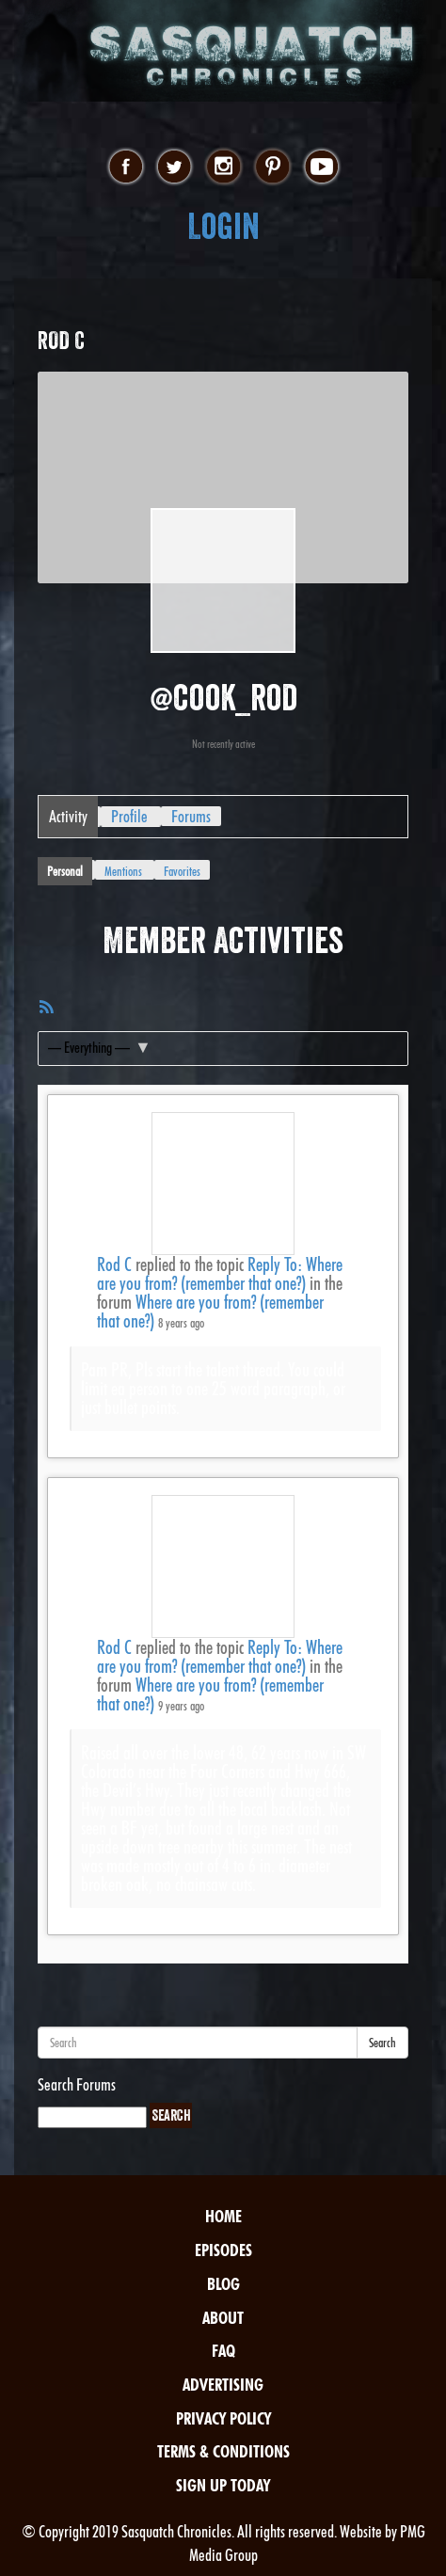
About (223, 2318)
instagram (223, 167)
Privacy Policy (223, 2418)
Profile (129, 816)
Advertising (223, 2384)
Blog (223, 2284)
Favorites (182, 871)
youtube (321, 167)
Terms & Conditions (223, 2451)
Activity (68, 816)
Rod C (114, 1264)
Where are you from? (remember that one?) (210, 1311)
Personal (65, 871)
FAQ (223, 2351)
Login (223, 226)
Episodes (223, 2250)
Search (382, 2042)
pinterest (272, 167)
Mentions (123, 871)
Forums (191, 816)
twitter (174, 167)
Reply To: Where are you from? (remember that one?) (219, 1274)
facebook (125, 167)
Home (223, 2216)
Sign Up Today (223, 2485)
